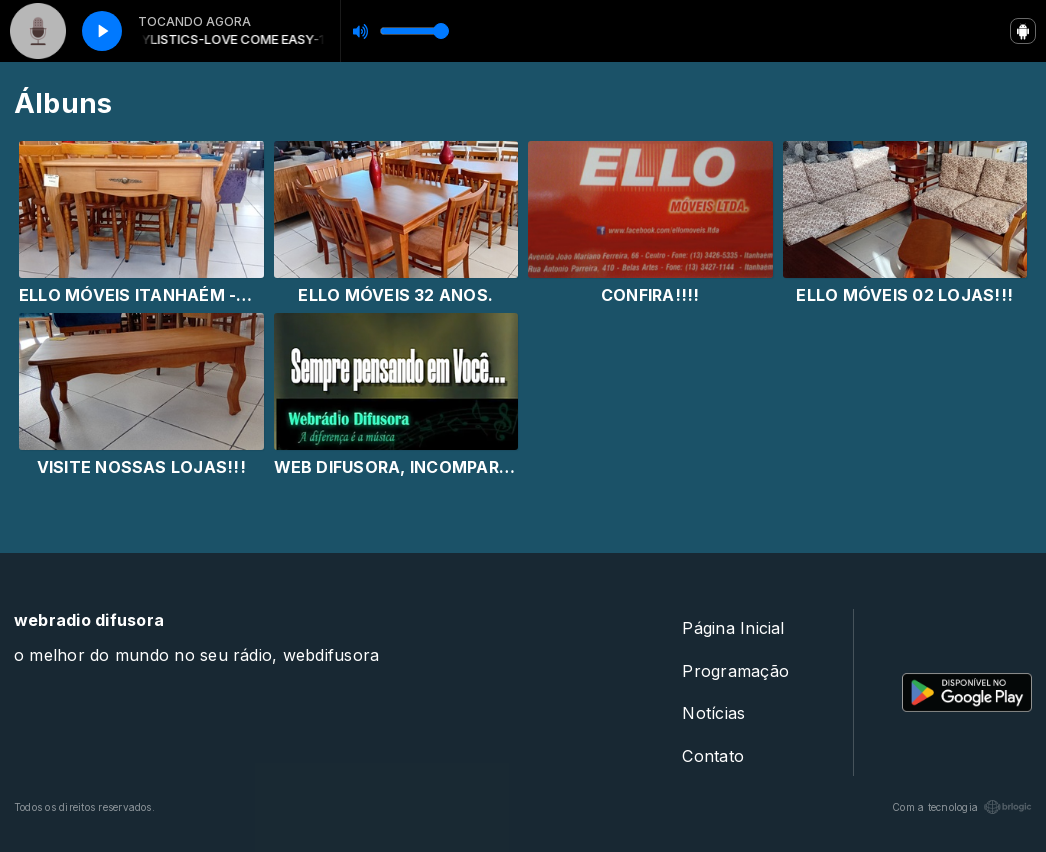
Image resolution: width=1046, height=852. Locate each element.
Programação (735, 671)
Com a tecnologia (962, 807)
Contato (713, 756)
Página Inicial (733, 628)
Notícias (713, 713)
